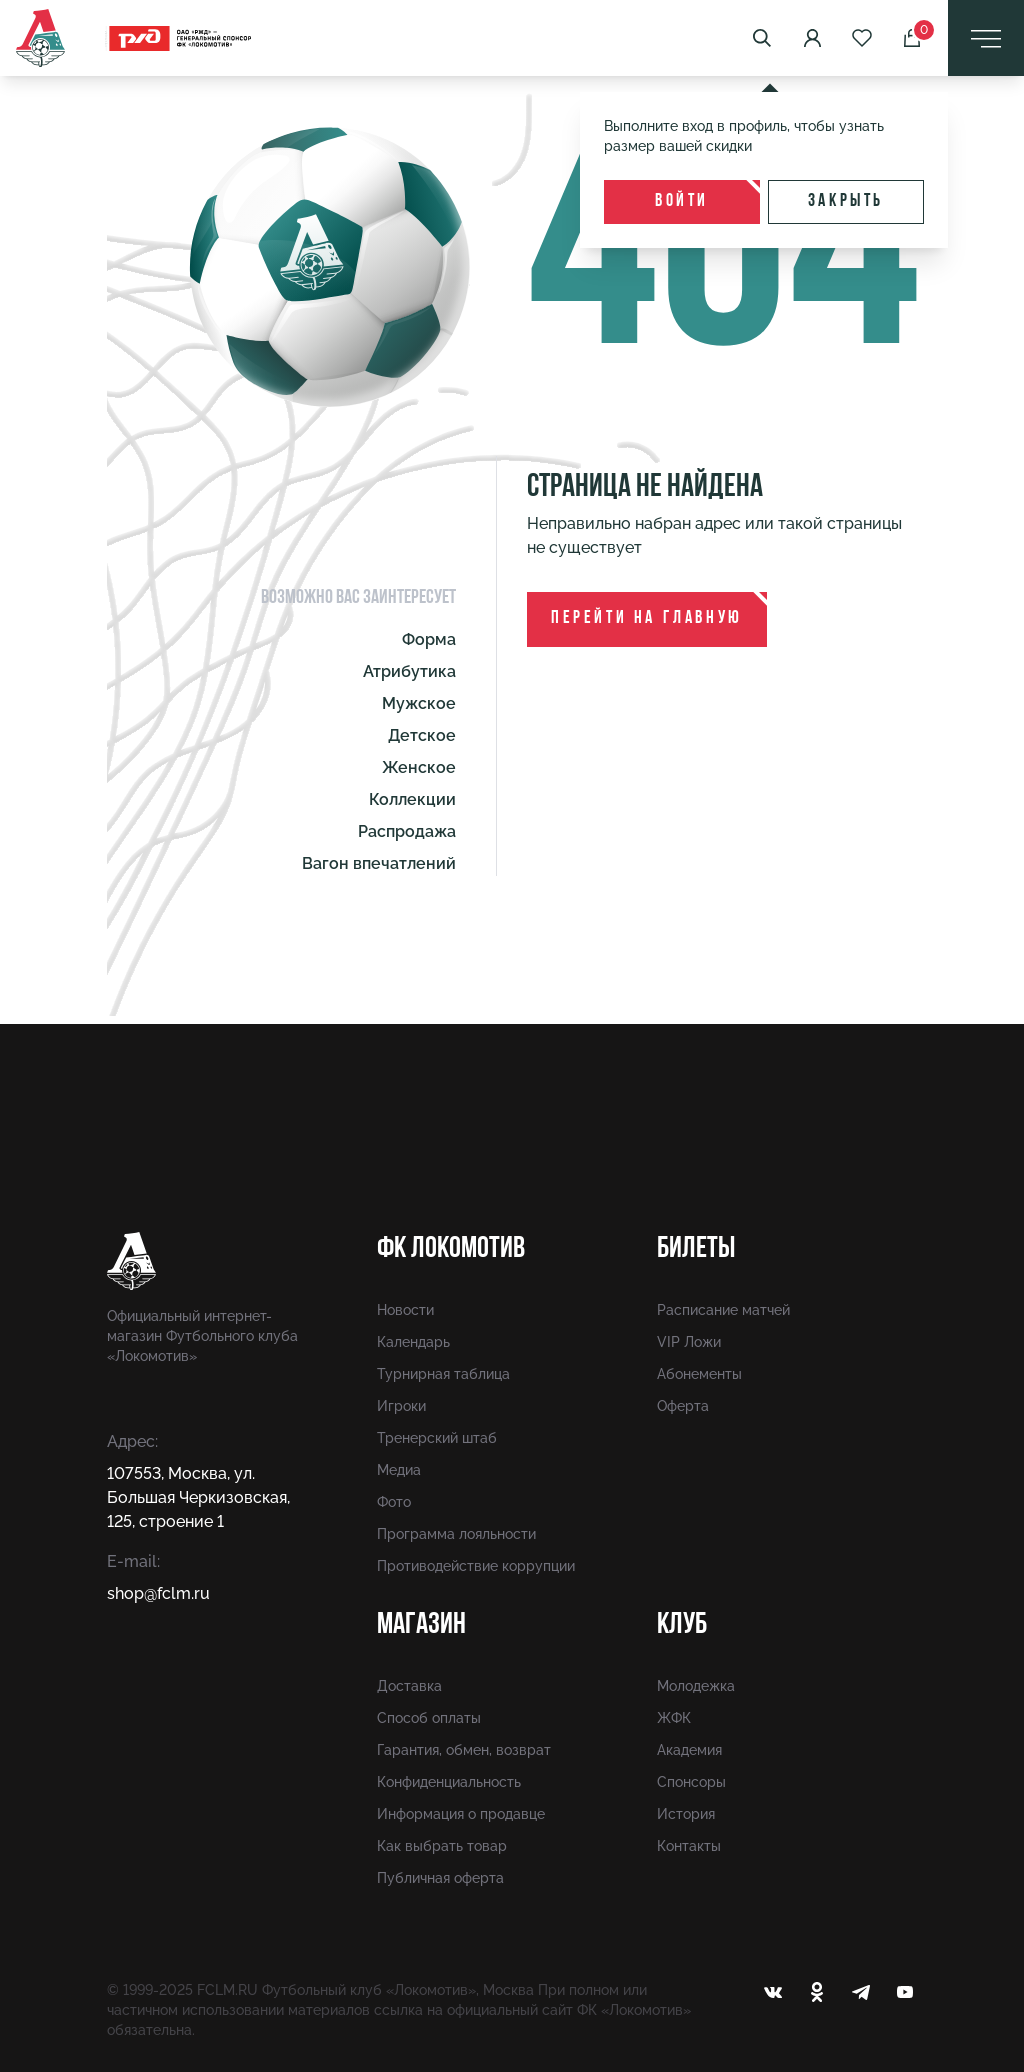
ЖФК (674, 1718)
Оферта (683, 1406)
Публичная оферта (440, 1878)
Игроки (401, 1406)
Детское (422, 735)
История (686, 1814)
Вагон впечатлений (379, 863)
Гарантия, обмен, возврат (464, 1750)
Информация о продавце (461, 1814)
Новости (405, 1310)
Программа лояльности (456, 1534)
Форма (429, 639)
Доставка (409, 1686)
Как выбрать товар (442, 1846)
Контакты (689, 1846)
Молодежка (696, 1686)
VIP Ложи (689, 1342)
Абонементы (699, 1374)
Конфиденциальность (449, 1782)
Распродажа (407, 831)
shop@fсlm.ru (158, 1593)
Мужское (419, 703)
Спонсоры (691, 1782)
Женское (419, 767)
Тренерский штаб (437, 1438)
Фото (394, 1502)
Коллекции (412, 799)
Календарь (413, 1342)
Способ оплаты (429, 1718)
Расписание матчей (723, 1310)
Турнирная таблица (443, 1374)
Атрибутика (409, 671)
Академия (689, 1750)
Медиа (399, 1470)
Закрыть (846, 201)
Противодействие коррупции (476, 1566)
